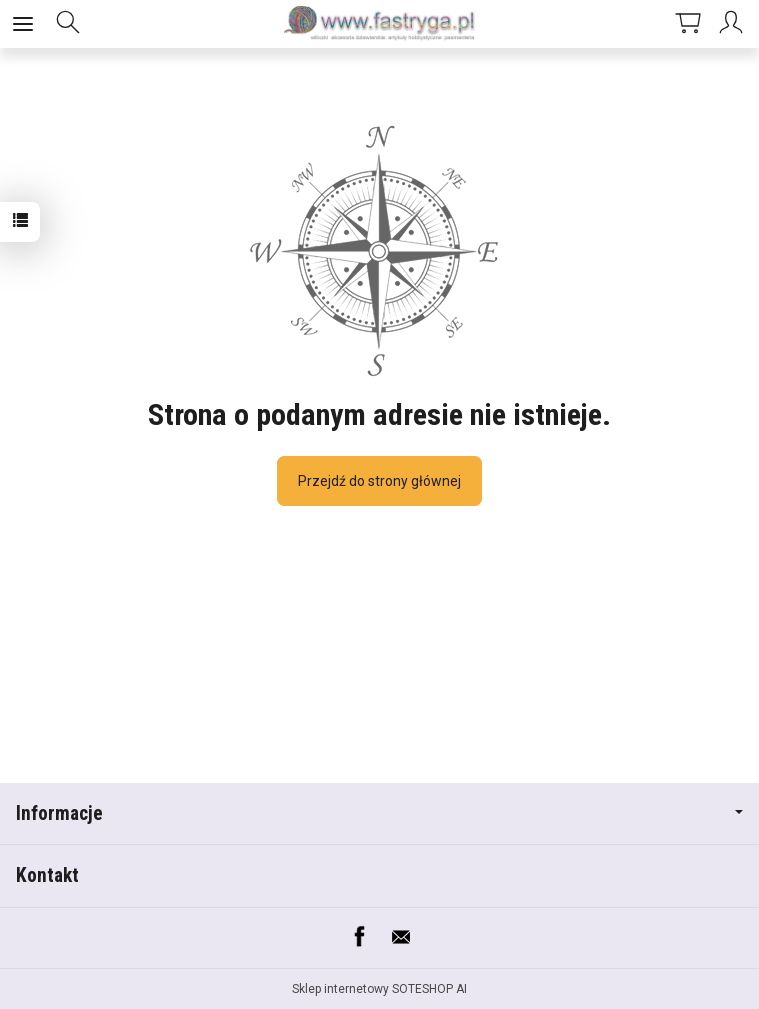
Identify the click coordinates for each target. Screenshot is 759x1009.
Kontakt (47, 875)
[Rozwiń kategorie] (23, 24)
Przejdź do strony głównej (379, 481)
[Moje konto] (734, 24)
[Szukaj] (68, 24)
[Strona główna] (380, 24)
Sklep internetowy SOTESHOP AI (379, 989)
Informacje (379, 813)
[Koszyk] (688, 24)
